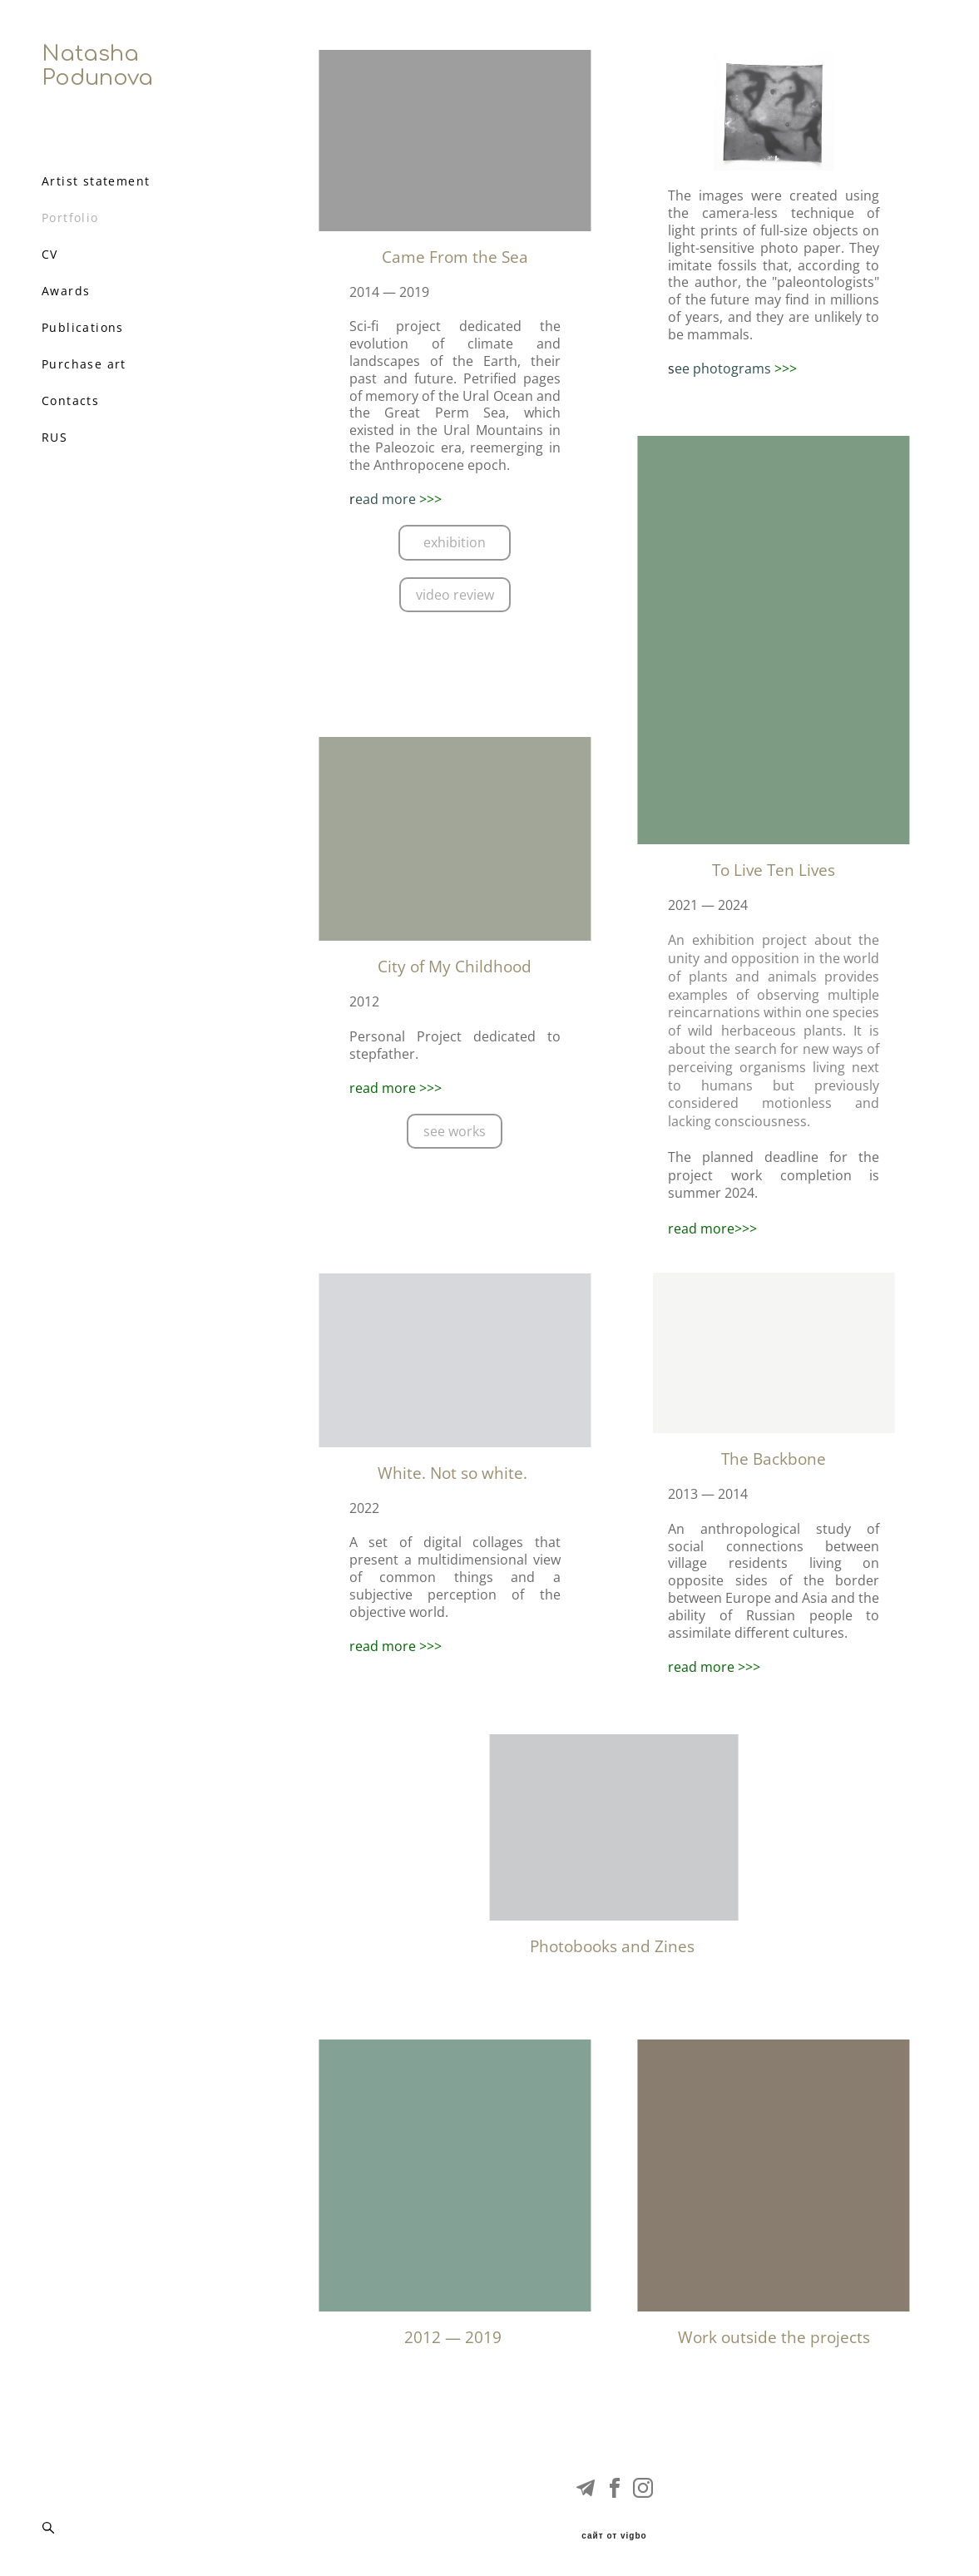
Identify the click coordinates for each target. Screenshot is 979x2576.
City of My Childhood (455, 966)
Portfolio (70, 218)
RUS (54, 437)
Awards (66, 291)
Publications (83, 327)
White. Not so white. (455, 1473)
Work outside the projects (774, 2337)
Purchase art (84, 364)
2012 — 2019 (455, 2337)
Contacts (70, 401)
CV (50, 254)
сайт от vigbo (613, 2536)
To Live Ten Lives (773, 870)
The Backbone (773, 1459)
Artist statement (96, 181)
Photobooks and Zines (614, 1946)
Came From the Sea (455, 257)
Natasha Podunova (97, 66)
